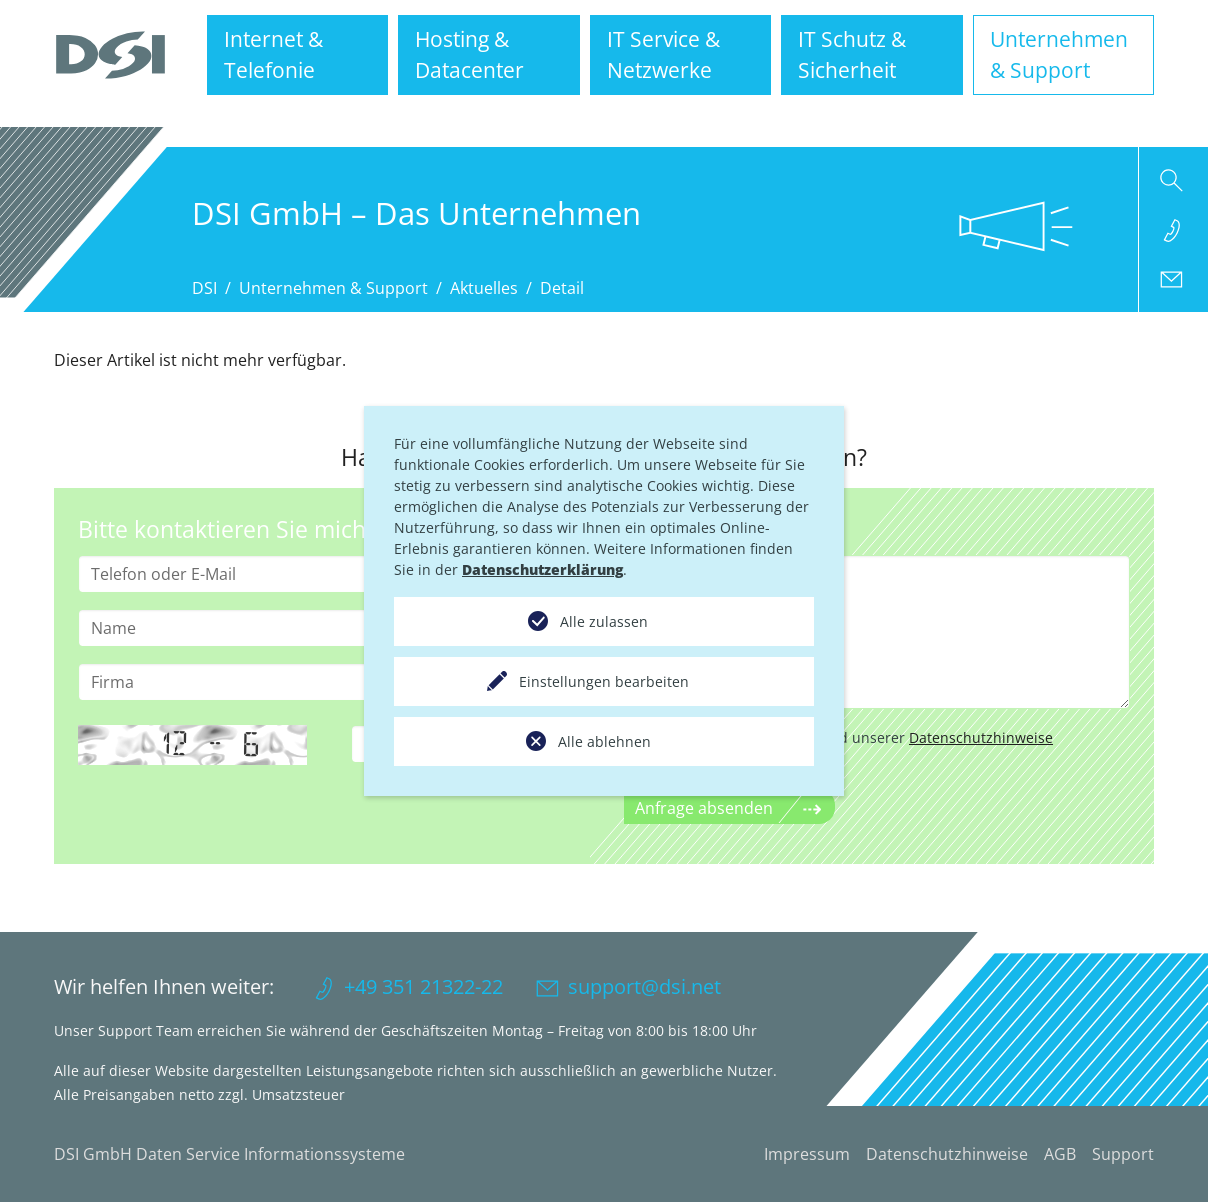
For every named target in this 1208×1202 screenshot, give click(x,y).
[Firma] (331, 682)
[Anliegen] (877, 632)
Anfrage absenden (704, 808)
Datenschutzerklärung (542, 569)
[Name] (331, 628)
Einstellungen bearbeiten (604, 681)
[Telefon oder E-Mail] (331, 574)
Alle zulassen (604, 621)
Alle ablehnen (604, 741)
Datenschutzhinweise (981, 737)
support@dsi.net (644, 986)
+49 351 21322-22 (423, 986)
